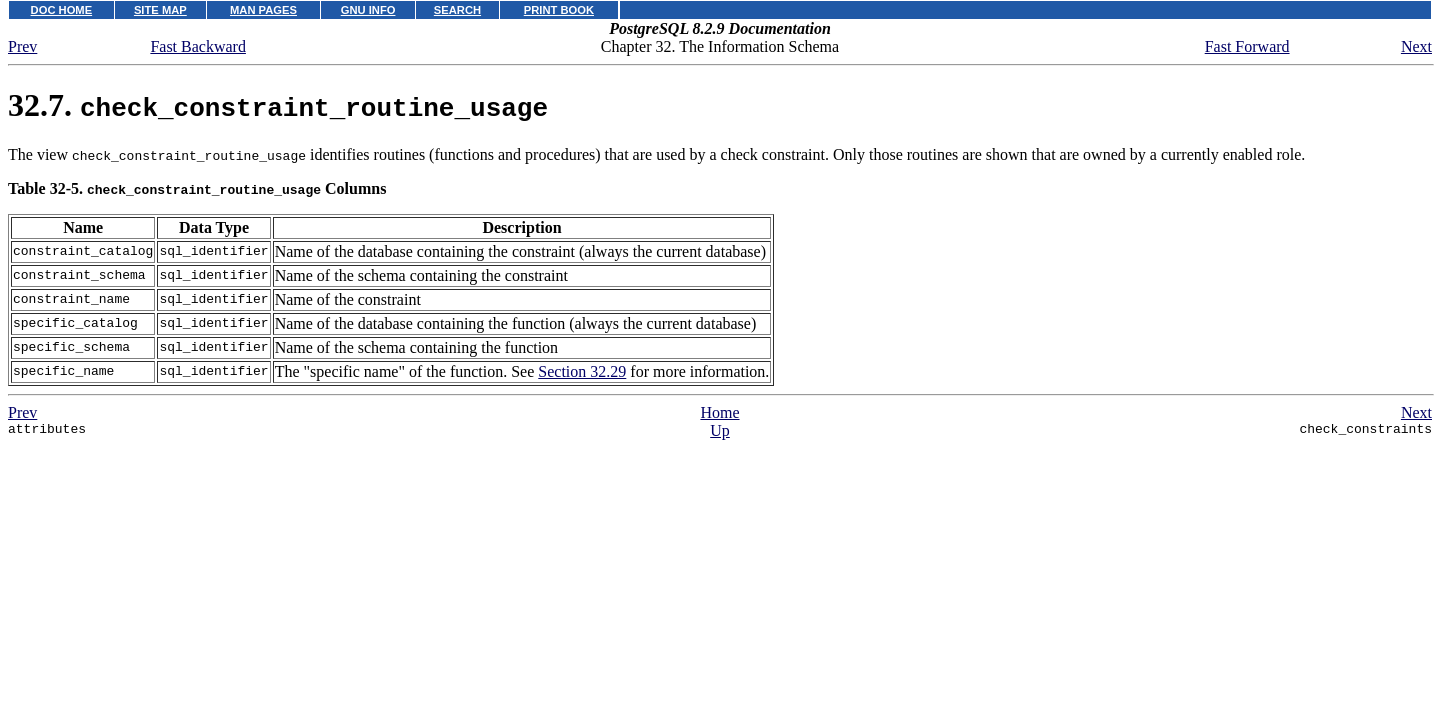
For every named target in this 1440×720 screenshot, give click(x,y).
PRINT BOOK (559, 10)
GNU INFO (368, 10)
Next (1416, 46)
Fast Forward (1247, 46)
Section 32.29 (582, 371)
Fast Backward (198, 46)
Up (720, 430)
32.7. (278, 105)
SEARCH (457, 10)
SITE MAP (160, 10)
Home (719, 412)
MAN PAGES (263, 10)
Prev (22, 46)
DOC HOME (62, 10)
